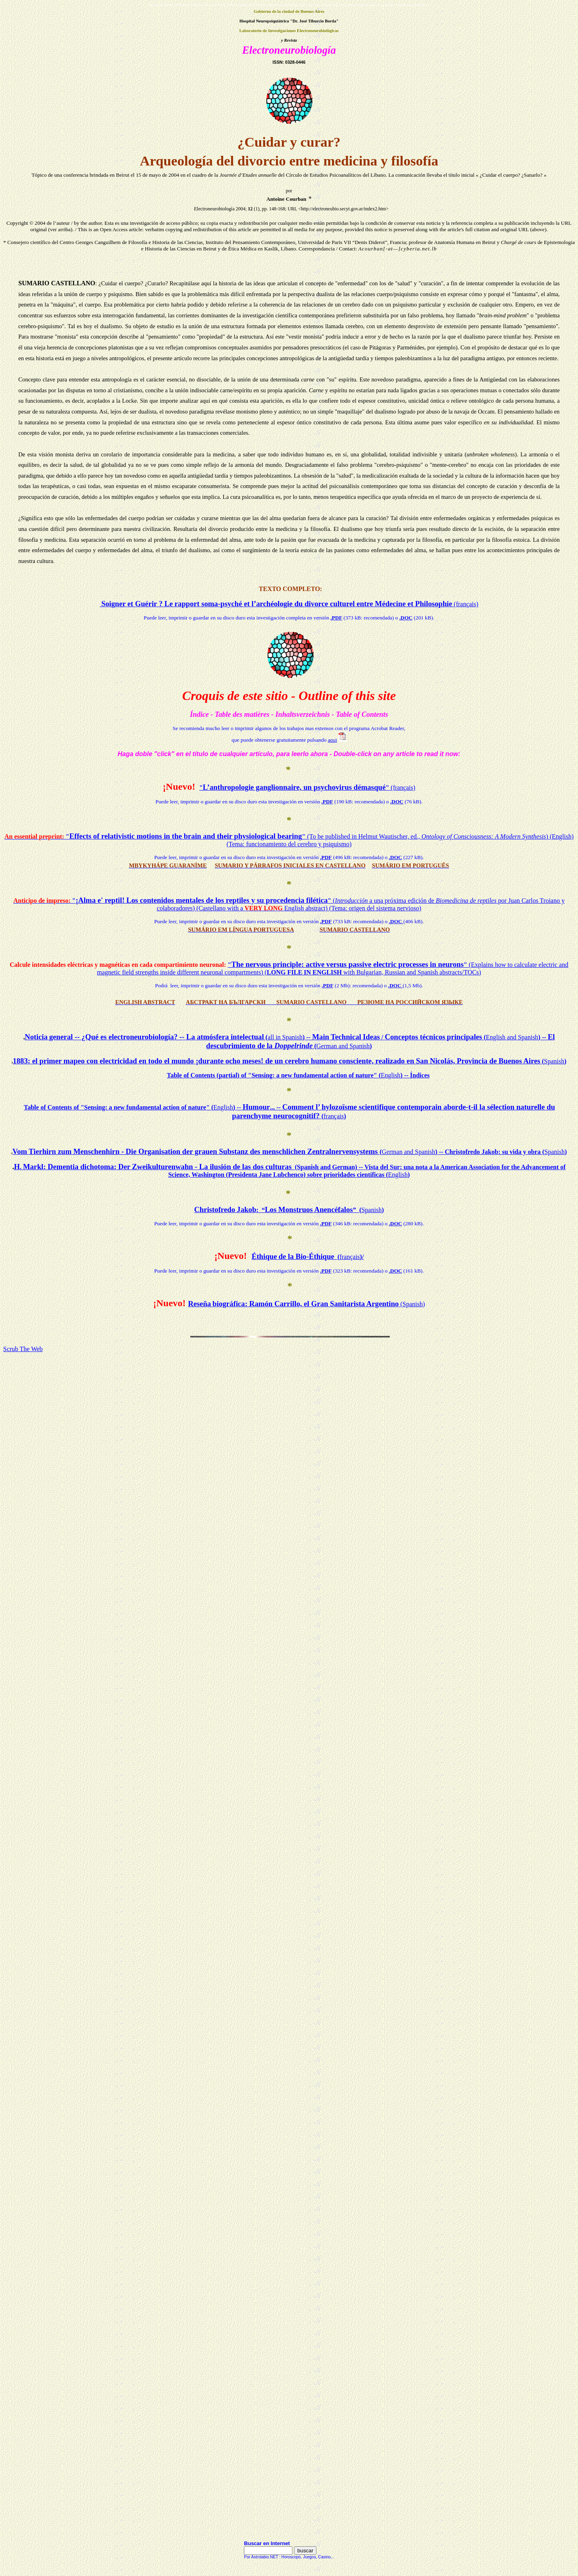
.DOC (406, 618)
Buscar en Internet (267, 2543)
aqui (332, 740)
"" (307, 787)
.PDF (336, 618)
